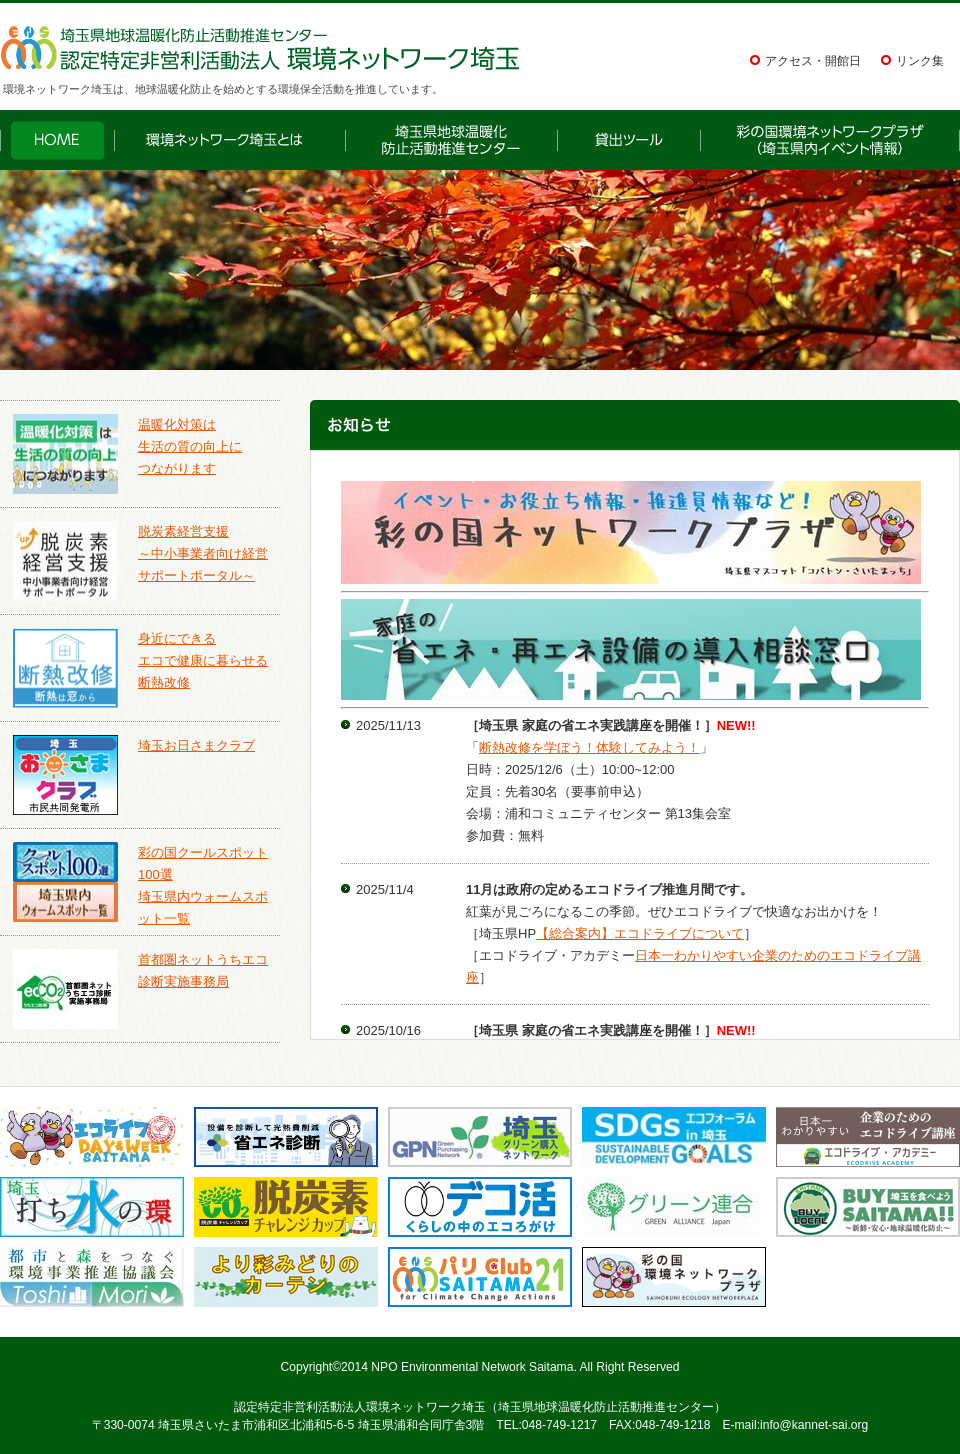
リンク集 (920, 61)
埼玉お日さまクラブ (196, 745)
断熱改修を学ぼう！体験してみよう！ (589, 747)
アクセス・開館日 (813, 61)
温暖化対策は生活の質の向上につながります (190, 446)
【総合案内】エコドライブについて (640, 933)
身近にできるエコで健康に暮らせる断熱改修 (203, 660)
